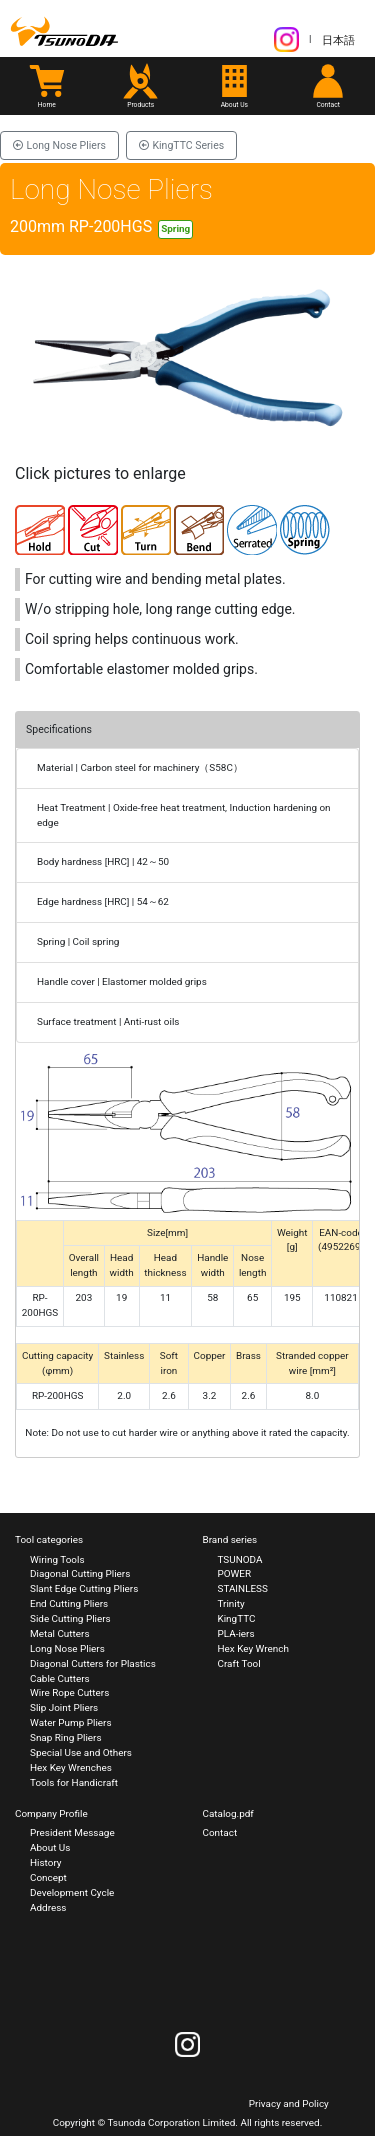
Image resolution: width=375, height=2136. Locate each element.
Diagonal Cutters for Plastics (93, 1663)
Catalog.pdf (228, 1813)
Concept (48, 1877)
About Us (50, 1847)
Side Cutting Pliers (70, 1618)
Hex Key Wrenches (71, 1767)
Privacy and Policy (289, 2103)
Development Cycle (72, 1892)
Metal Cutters (60, 1633)
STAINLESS (243, 1588)
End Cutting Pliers (69, 1603)
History (46, 1862)
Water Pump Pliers (71, 1722)
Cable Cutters (60, 1678)
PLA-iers (236, 1633)
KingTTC (237, 1618)
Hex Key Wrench (253, 1648)
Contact (220, 1832)
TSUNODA (240, 1559)
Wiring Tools (57, 1559)
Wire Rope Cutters (69, 1692)
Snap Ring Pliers (66, 1737)
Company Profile (51, 1813)
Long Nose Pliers (59, 145)
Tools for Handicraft (74, 1782)
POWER (235, 1573)
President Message (72, 1832)
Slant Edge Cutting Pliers (84, 1588)
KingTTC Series (181, 145)
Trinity (231, 1603)
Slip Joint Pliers (64, 1707)
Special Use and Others (81, 1752)
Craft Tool (239, 1663)
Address (48, 1907)
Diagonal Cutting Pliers (80, 1573)
